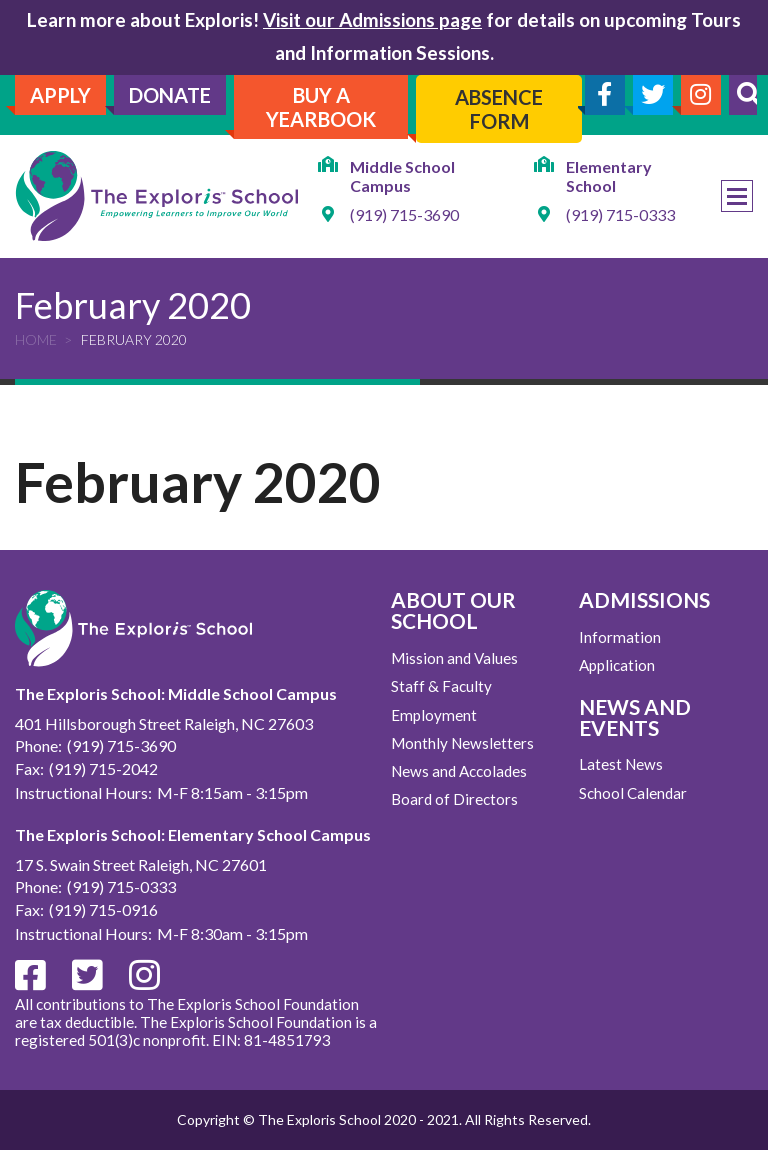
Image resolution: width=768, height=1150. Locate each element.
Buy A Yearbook (321, 107)
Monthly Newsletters (462, 743)
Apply (60, 95)
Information (620, 637)
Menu (737, 196)
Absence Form (499, 109)
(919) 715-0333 (620, 214)
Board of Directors (454, 799)
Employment (434, 715)
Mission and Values (454, 658)
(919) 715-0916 (103, 909)
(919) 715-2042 (103, 768)
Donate (170, 95)
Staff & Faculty (441, 686)
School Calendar (633, 793)
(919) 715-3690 (404, 214)
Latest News (621, 764)
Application (617, 665)
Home (36, 339)
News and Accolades (459, 771)
